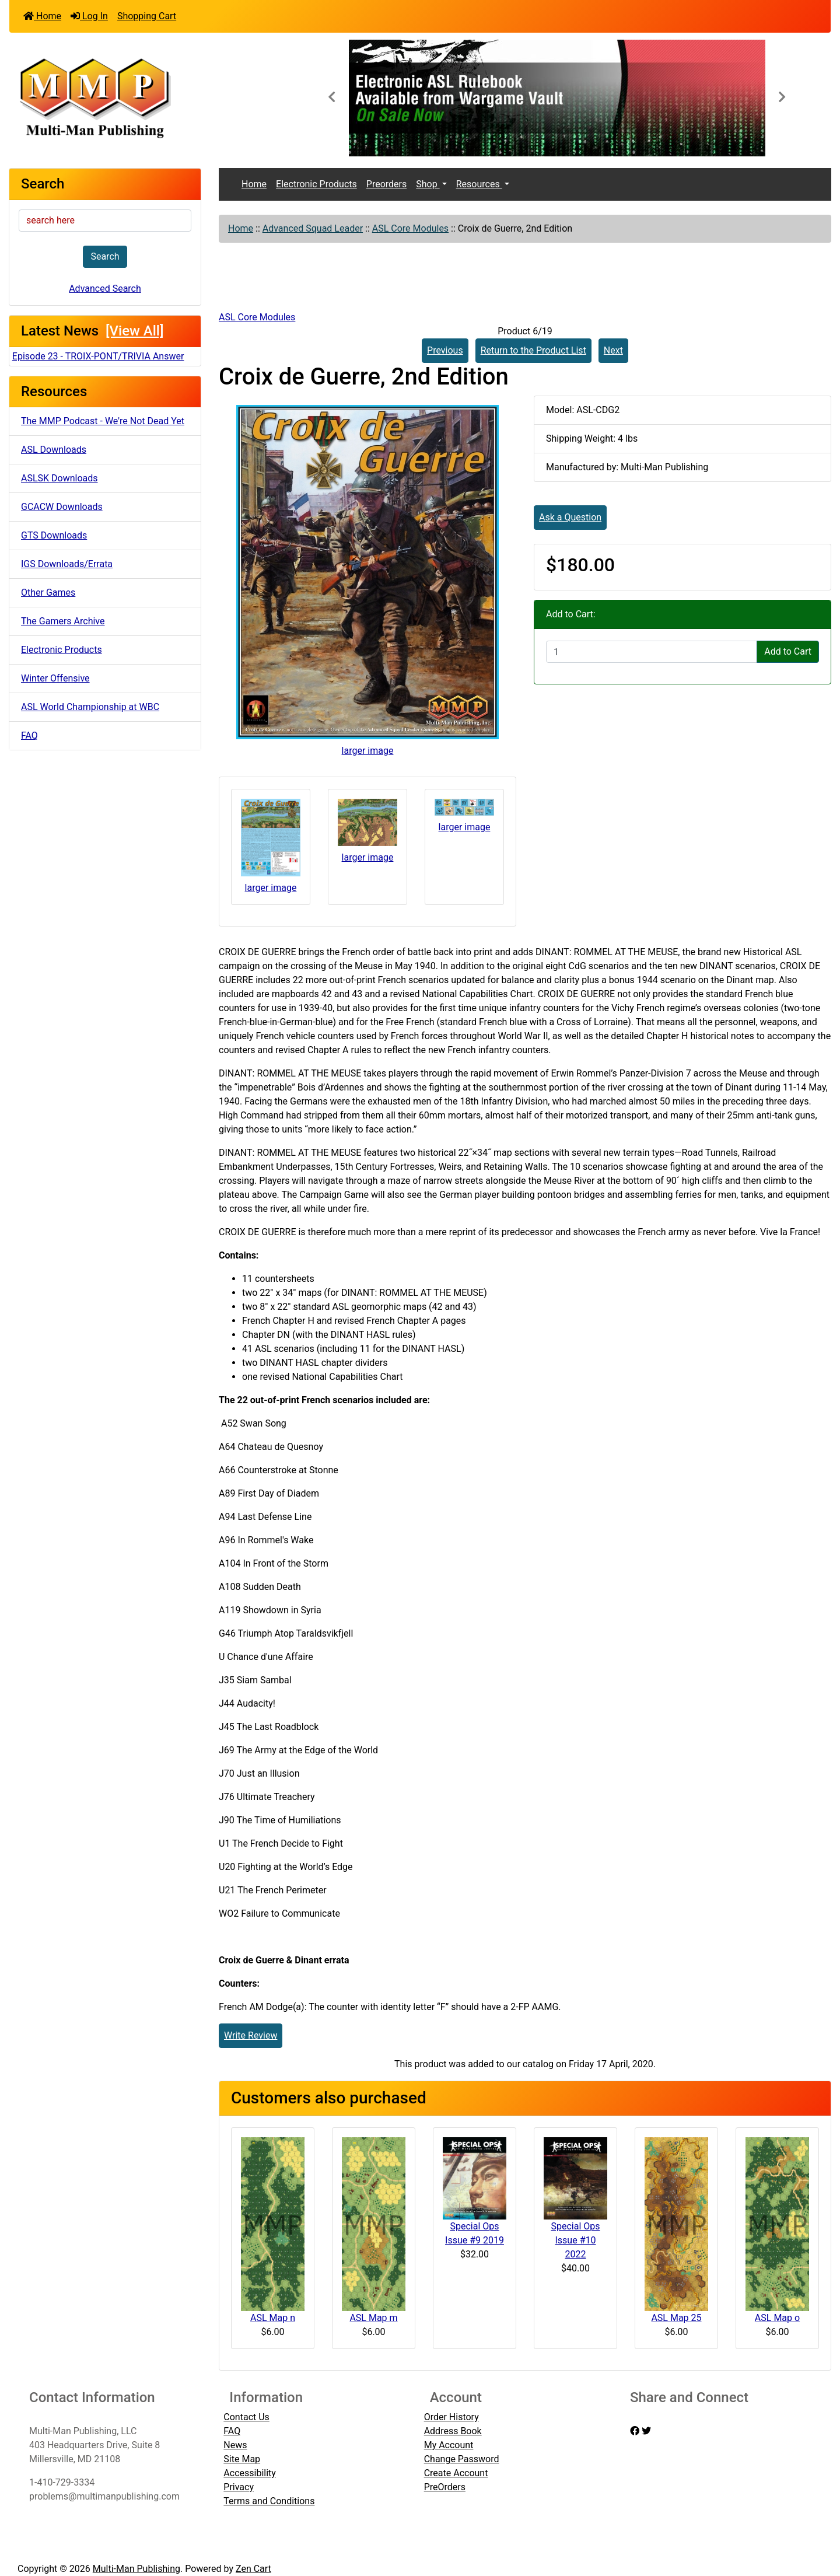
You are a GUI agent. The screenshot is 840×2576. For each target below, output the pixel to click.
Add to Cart (787, 651)
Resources (479, 184)
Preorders (386, 184)
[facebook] (634, 2431)
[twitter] (646, 2431)
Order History (451, 2417)
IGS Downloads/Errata (67, 563)
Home (42, 16)
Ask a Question (570, 517)
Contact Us (246, 2417)
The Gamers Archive (63, 621)
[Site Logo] (146, 96)
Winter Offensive (55, 678)
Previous (445, 350)
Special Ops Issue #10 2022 (575, 2240)
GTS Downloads (54, 535)
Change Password (461, 2459)
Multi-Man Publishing (136, 2568)
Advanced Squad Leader (312, 228)
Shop (427, 184)
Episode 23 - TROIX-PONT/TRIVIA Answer (98, 356)
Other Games (48, 592)
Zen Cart (253, 2568)
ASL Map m (373, 2317)
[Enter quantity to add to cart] (651, 652)
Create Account (456, 2473)
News (235, 2445)
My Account (449, 2445)
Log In (89, 16)
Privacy (238, 2487)
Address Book (453, 2431)
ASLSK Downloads (59, 478)
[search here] (105, 220)
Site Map (241, 2459)
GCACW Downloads (62, 506)
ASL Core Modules (410, 228)
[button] (331, 98)
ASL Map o (777, 2317)
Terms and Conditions (268, 2501)
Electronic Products (61, 649)
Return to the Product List (533, 350)
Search (104, 256)
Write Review (250, 2035)
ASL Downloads (53, 449)
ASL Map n (272, 2317)
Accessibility (249, 2473)
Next (613, 350)
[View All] (134, 331)
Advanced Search (105, 288)
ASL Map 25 (676, 2317)
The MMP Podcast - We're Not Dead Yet (102, 421)
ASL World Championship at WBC (90, 706)
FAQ (29, 735)
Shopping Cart (146, 16)
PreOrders (445, 2487)
